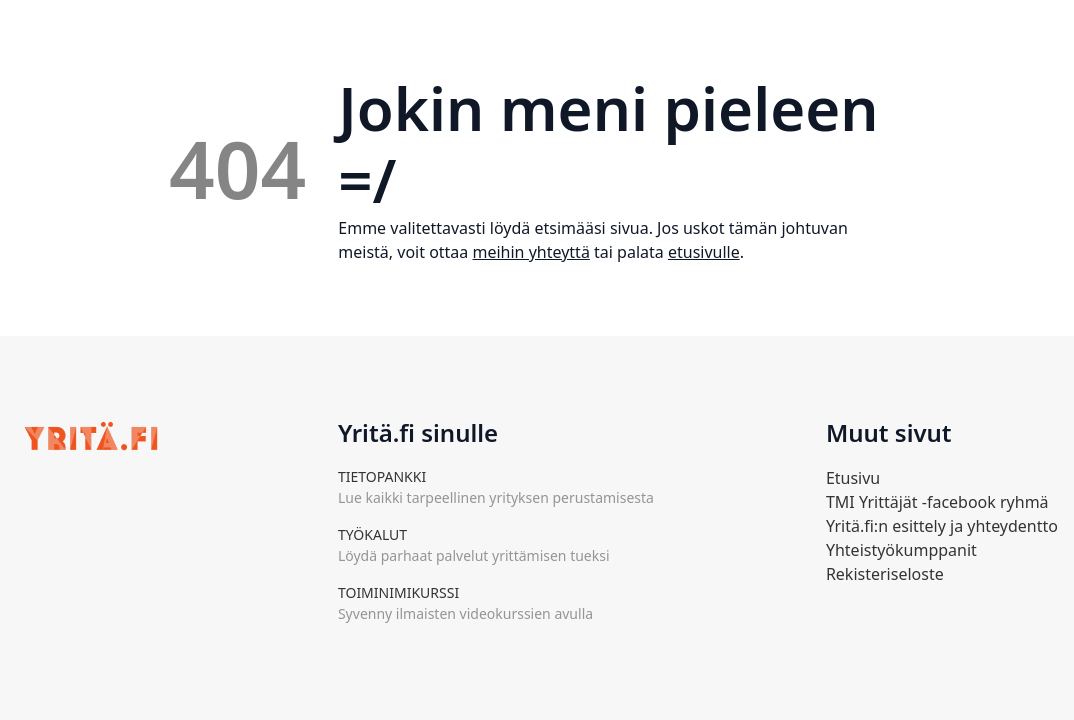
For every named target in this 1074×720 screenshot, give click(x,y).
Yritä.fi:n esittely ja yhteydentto (942, 526)
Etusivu (853, 478)
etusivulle (704, 252)
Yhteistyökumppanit (901, 550)
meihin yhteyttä (530, 252)
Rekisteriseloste (885, 574)
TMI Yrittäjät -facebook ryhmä (937, 502)
